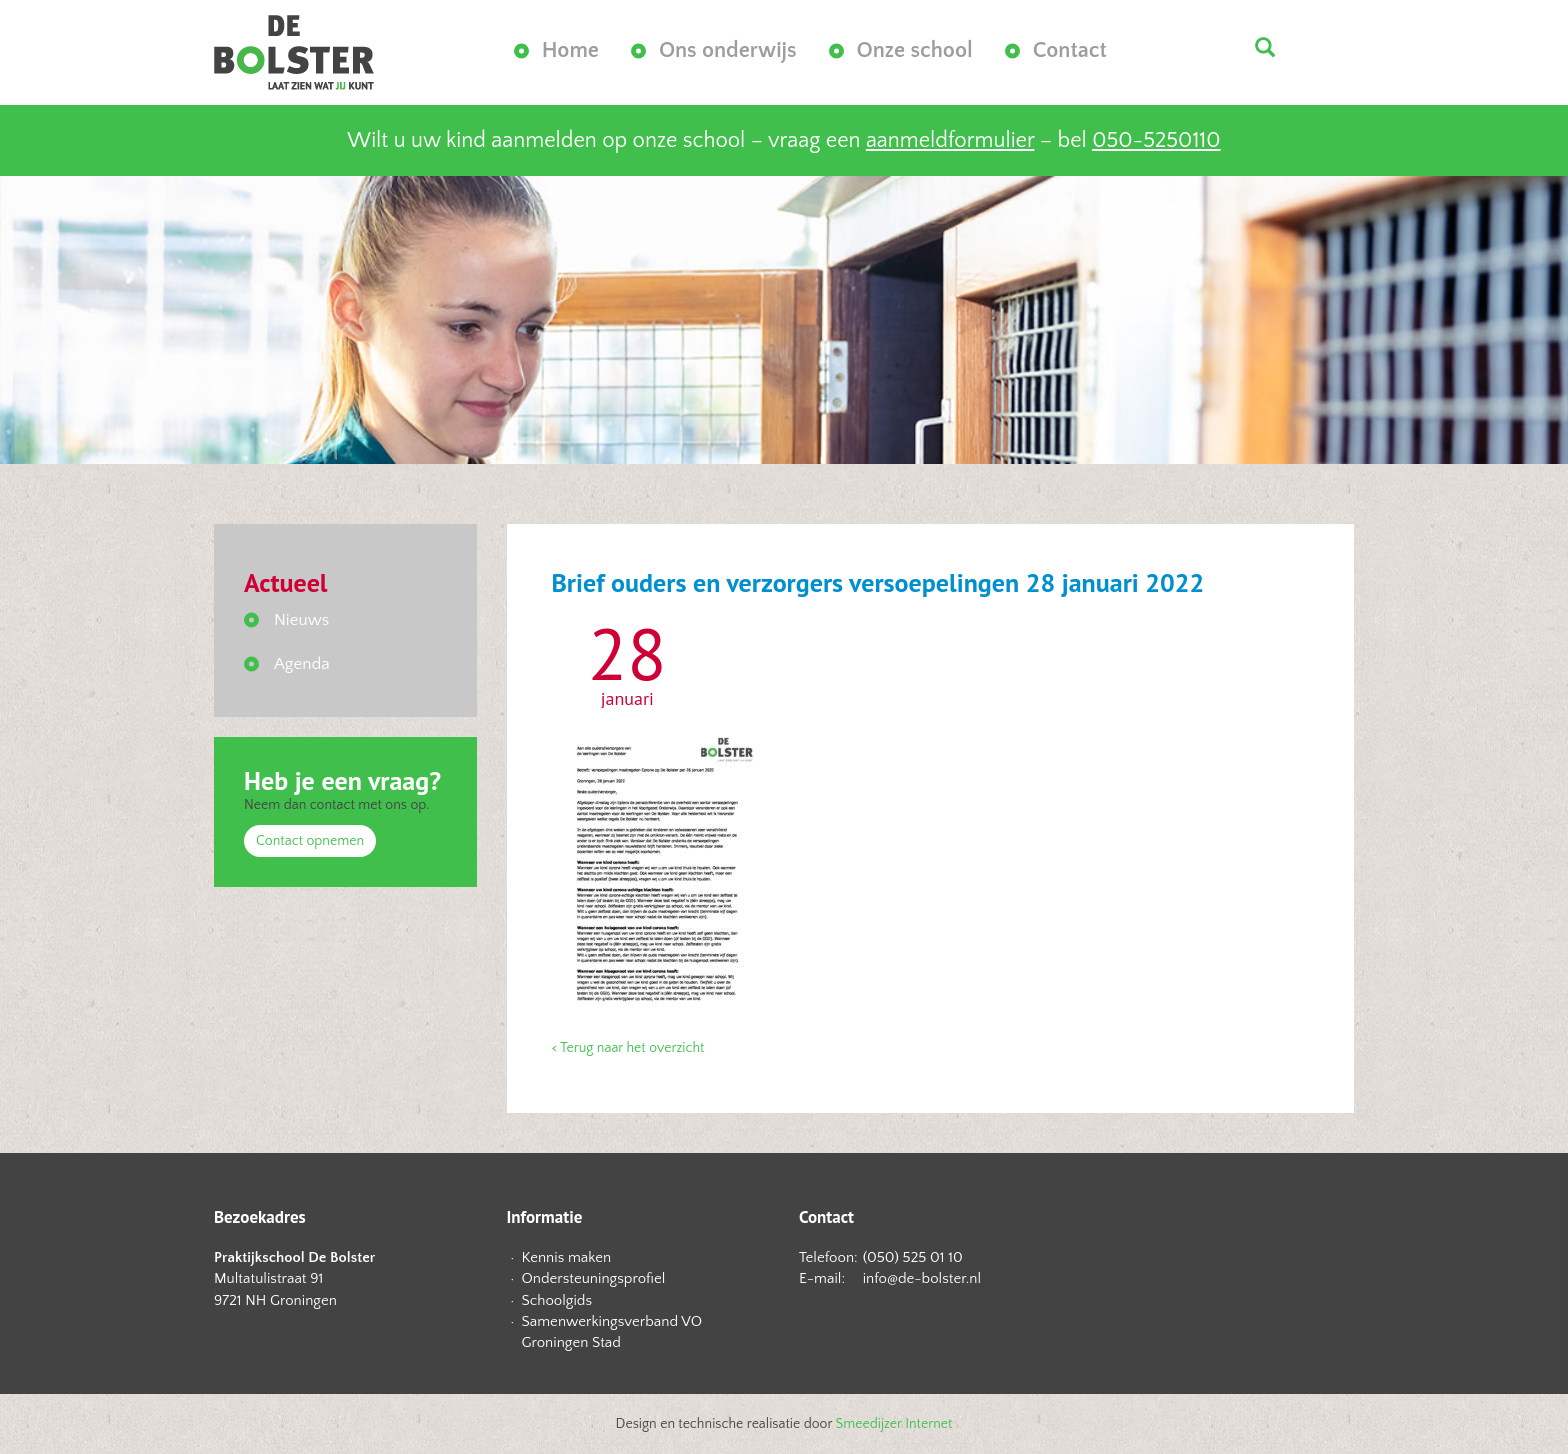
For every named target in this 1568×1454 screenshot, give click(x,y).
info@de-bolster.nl (922, 1278)
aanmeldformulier (950, 140)
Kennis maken (567, 1257)
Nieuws (301, 620)
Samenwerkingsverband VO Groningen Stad (612, 1332)
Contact (1070, 50)
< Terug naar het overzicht (628, 1048)
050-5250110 (1156, 140)
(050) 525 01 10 (913, 1257)
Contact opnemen (310, 841)
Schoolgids (557, 1300)
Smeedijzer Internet (894, 1424)
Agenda (302, 664)
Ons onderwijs (728, 50)
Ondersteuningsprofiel (594, 1278)
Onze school (915, 50)
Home (570, 50)
